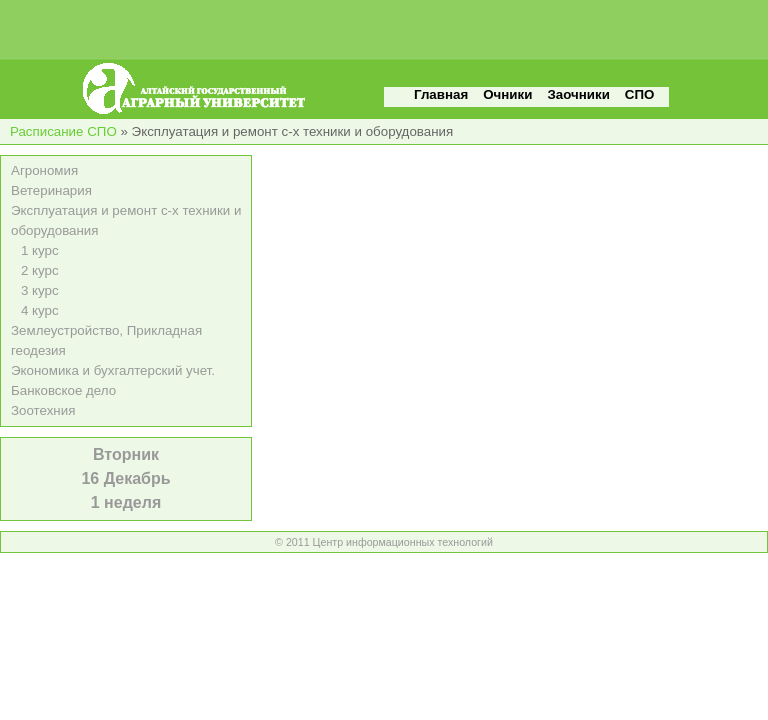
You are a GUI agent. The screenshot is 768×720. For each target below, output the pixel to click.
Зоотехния (43, 410)
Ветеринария (51, 190)
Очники (507, 94)
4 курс (40, 310)
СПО (640, 94)
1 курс (40, 250)
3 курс (40, 290)
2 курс (40, 270)
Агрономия (44, 170)
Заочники (578, 94)
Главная (441, 94)
